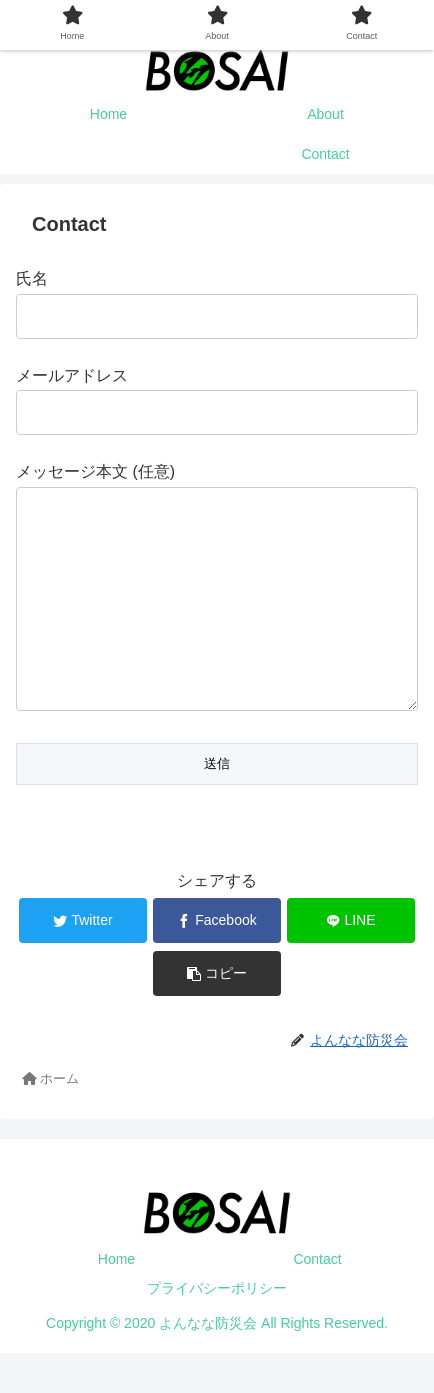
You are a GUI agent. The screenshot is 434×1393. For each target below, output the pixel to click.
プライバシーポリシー (217, 1328)
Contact (317, 1299)
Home (116, 1299)
